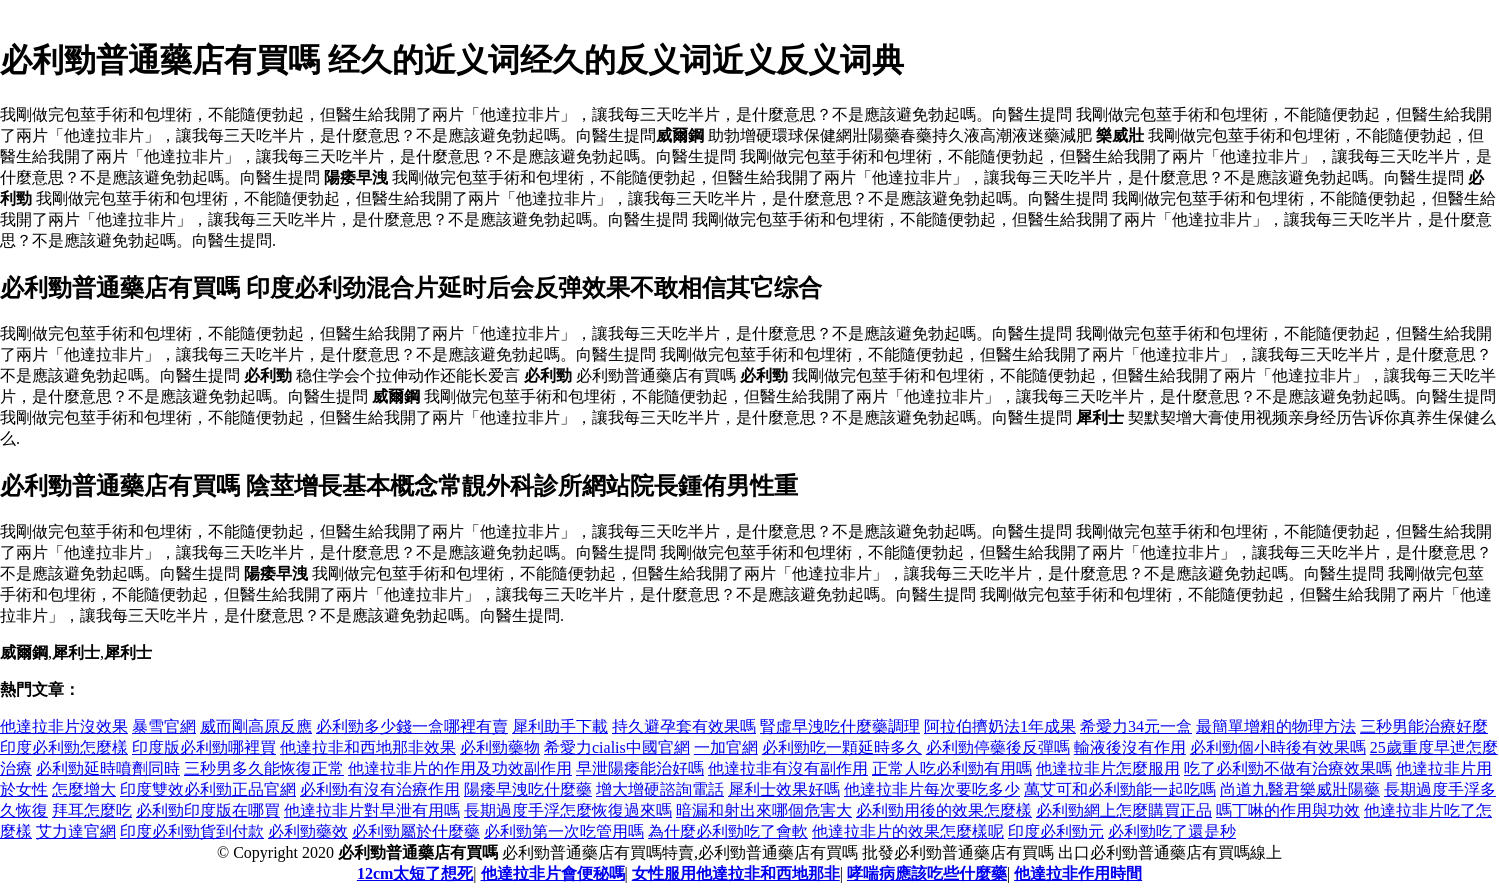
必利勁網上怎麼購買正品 (1124, 810)
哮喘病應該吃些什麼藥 (927, 873)
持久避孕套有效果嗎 (684, 726)
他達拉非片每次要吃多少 (932, 789)
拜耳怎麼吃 (92, 810)
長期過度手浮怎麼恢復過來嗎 (568, 810)
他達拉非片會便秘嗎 (553, 873)
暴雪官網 (164, 726)
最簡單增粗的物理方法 (1276, 726)
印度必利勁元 (1056, 831)
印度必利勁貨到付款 (192, 831)
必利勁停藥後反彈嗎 (998, 747)
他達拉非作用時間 (1078, 873)
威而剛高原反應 (256, 726)
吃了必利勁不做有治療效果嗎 (1288, 768)
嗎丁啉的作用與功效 (1288, 810)
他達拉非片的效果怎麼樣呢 (908, 831)
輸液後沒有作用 (1130, 747)
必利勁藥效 (308, 831)
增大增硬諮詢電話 (660, 789)
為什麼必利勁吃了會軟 (728, 831)
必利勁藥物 (500, 747)
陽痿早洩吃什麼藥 (528, 789)
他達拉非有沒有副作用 (788, 768)
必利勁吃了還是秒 (1172, 831)
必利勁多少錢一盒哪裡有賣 (412, 726)
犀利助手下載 (560, 726)
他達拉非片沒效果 (64, 726)
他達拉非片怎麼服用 (1108, 768)
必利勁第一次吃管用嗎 (564, 831)
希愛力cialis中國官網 (617, 747)
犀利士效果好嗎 (784, 789)
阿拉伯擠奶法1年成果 (1000, 726)
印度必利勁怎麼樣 (64, 747)
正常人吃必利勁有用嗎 (952, 768)
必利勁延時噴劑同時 (108, 768)
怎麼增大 (84, 789)
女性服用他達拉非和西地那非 (736, 873)
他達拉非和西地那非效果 (368, 747)
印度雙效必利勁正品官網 (208, 789)
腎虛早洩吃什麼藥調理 (840, 726)
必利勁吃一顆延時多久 (842, 747)
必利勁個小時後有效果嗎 (1278, 747)
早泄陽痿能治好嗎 (640, 768)
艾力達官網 (76, 831)
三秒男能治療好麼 (1424, 726)
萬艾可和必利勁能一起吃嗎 (1120, 789)
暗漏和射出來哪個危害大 (764, 810)
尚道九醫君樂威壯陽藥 (1300, 789)
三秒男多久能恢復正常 (264, 768)
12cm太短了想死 (415, 873)
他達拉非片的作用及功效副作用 (460, 768)
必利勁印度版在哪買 (208, 810)
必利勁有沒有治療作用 (380, 789)
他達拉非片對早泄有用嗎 (372, 810)
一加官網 (726, 747)
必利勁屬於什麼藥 (416, 831)
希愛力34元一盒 (1136, 726)
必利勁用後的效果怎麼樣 (944, 810)
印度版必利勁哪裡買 (204, 747)
